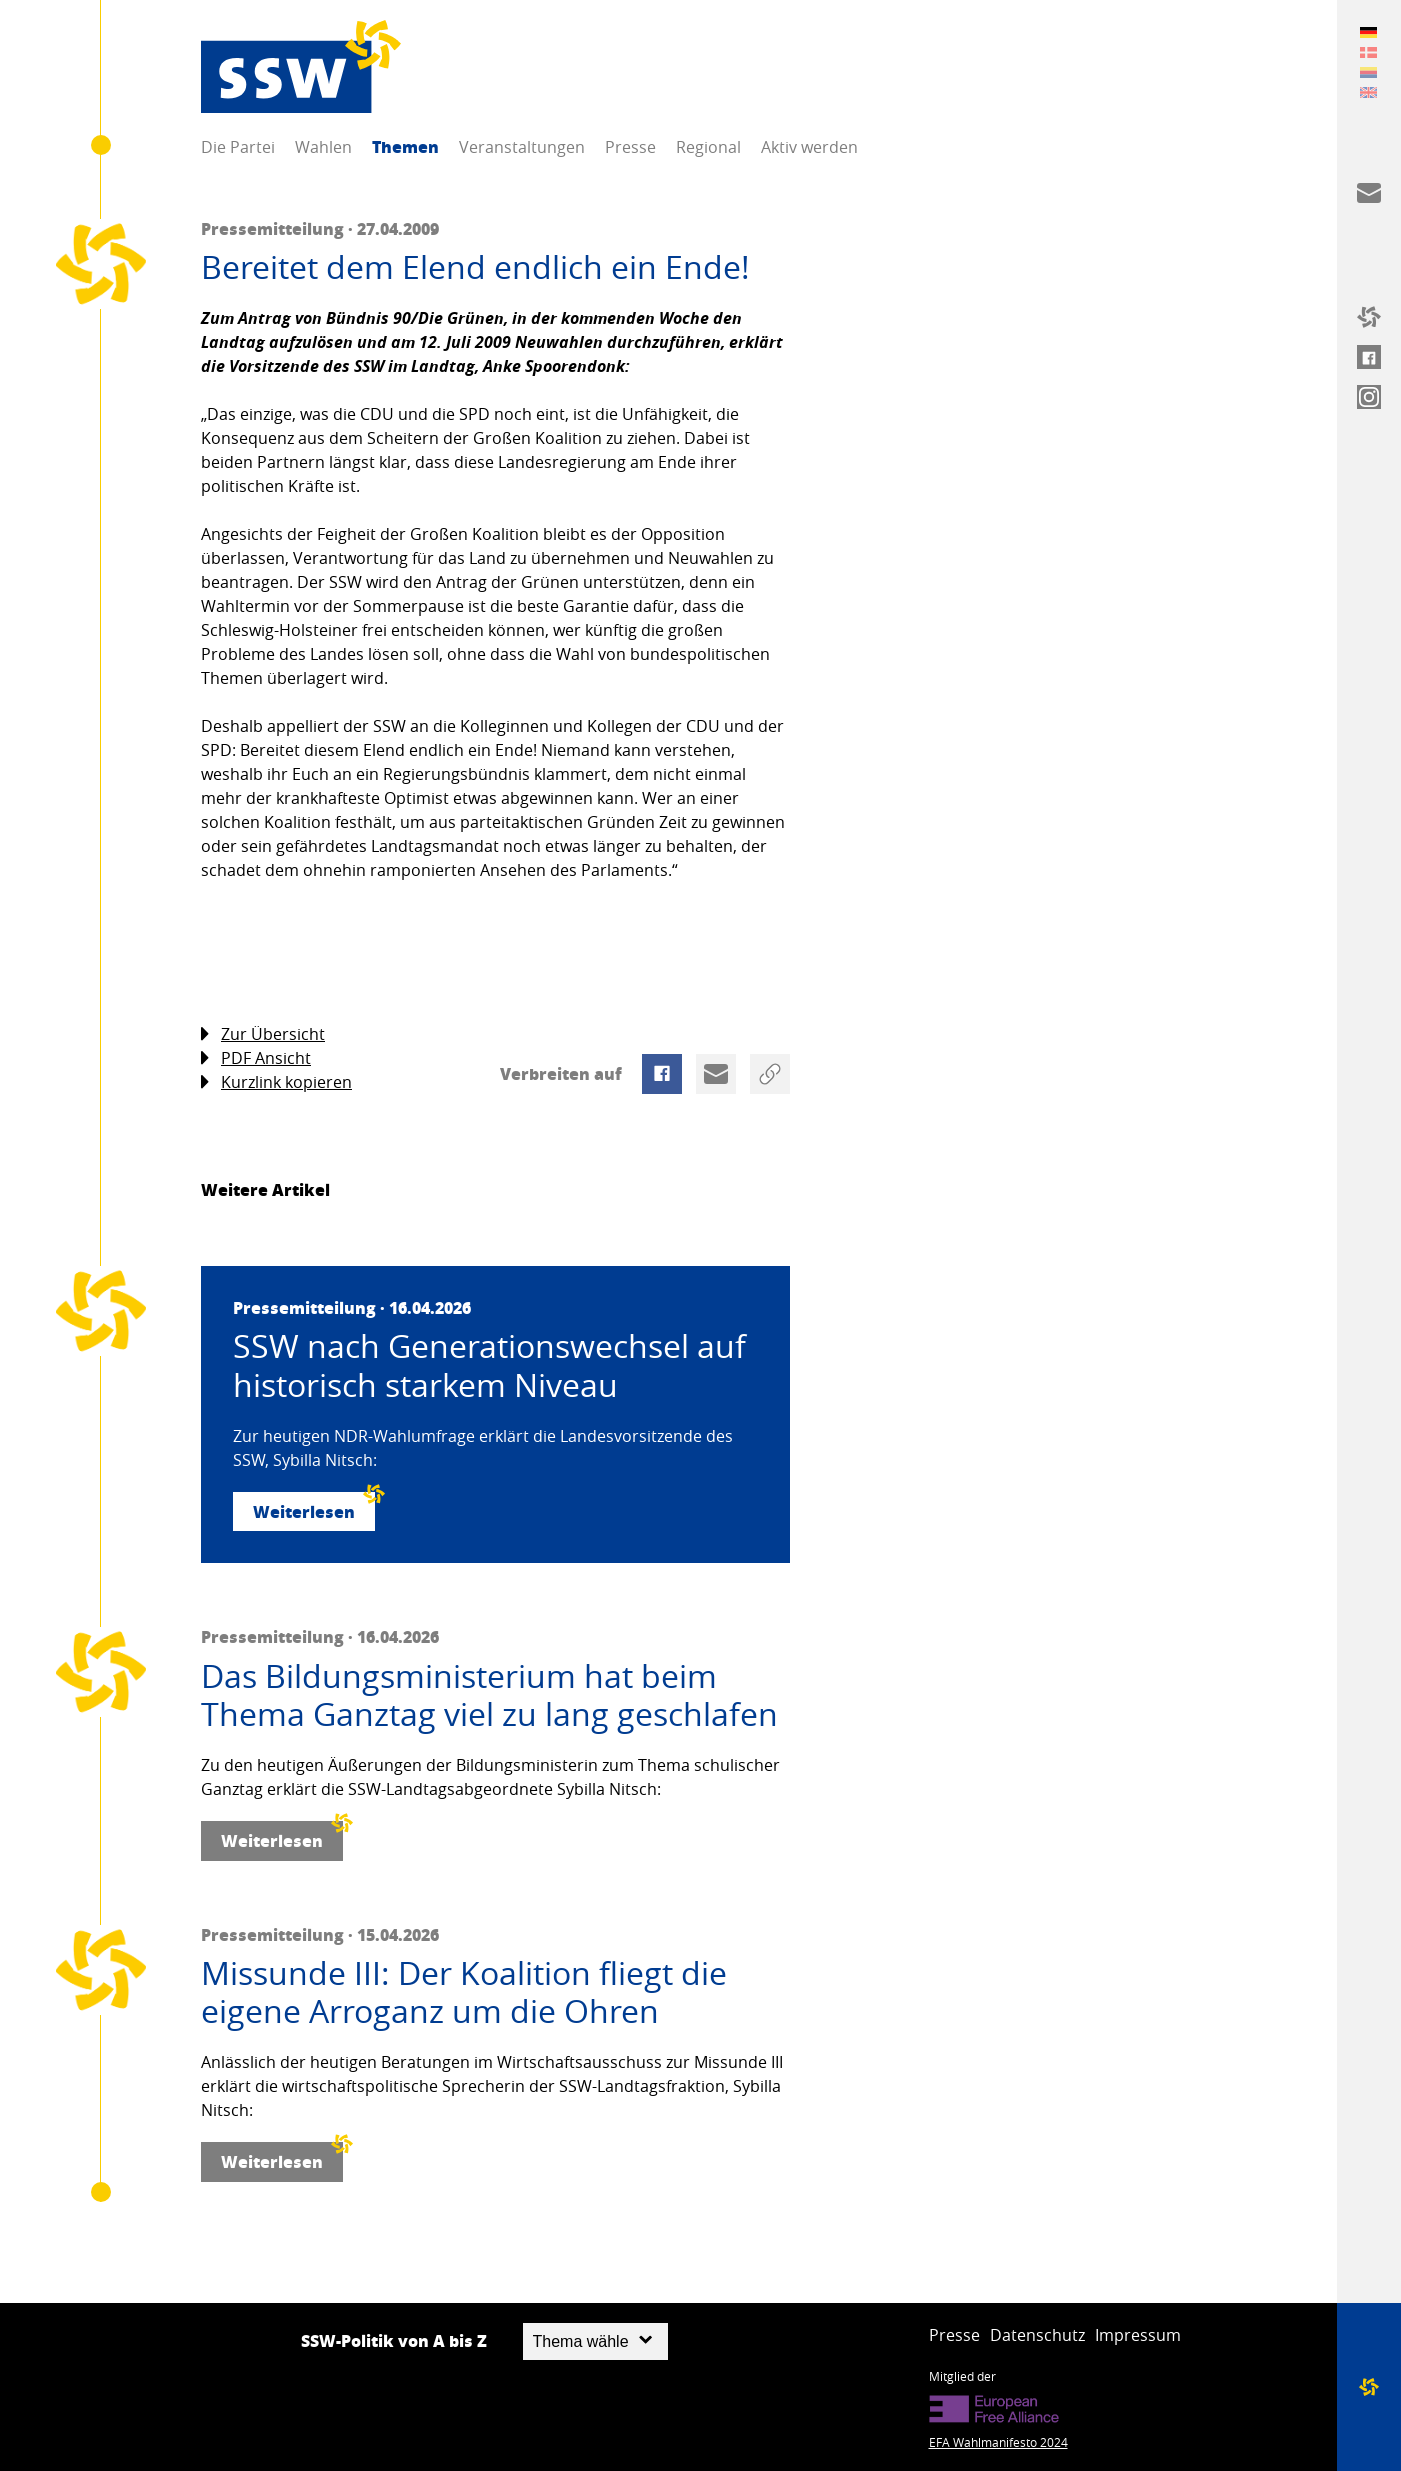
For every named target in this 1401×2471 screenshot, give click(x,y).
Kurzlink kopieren (276, 1082)
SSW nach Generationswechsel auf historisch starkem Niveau (489, 1365)
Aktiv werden (809, 147)
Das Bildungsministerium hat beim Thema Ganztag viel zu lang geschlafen (489, 1695)
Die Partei (238, 147)
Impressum (1138, 2335)
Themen (405, 146)
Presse (630, 147)
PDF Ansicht (256, 1058)
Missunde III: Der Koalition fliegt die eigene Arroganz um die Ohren (464, 1992)
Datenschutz (1037, 2335)
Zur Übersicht (263, 1034)
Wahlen (323, 147)
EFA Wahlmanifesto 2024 (998, 2442)
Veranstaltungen (522, 147)
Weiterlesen (314, 1507)
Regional (708, 147)
